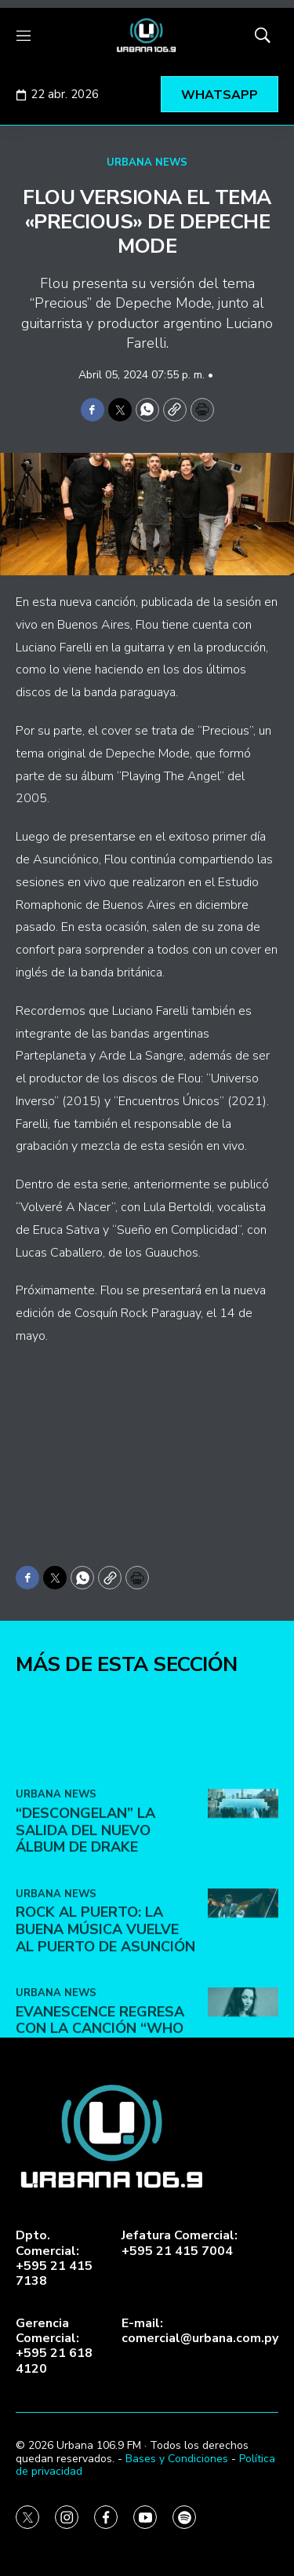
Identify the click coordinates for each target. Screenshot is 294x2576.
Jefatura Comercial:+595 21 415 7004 (180, 2243)
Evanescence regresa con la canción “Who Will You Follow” (100, 2164)
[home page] (147, 35)
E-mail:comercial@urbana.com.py (200, 2331)
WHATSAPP (219, 95)
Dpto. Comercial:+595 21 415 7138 (54, 2258)
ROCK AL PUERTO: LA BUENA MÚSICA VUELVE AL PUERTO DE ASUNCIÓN (105, 2065)
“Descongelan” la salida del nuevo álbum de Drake (85, 1966)
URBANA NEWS (147, 162)
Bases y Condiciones (176, 2458)
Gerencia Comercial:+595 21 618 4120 (54, 2346)
